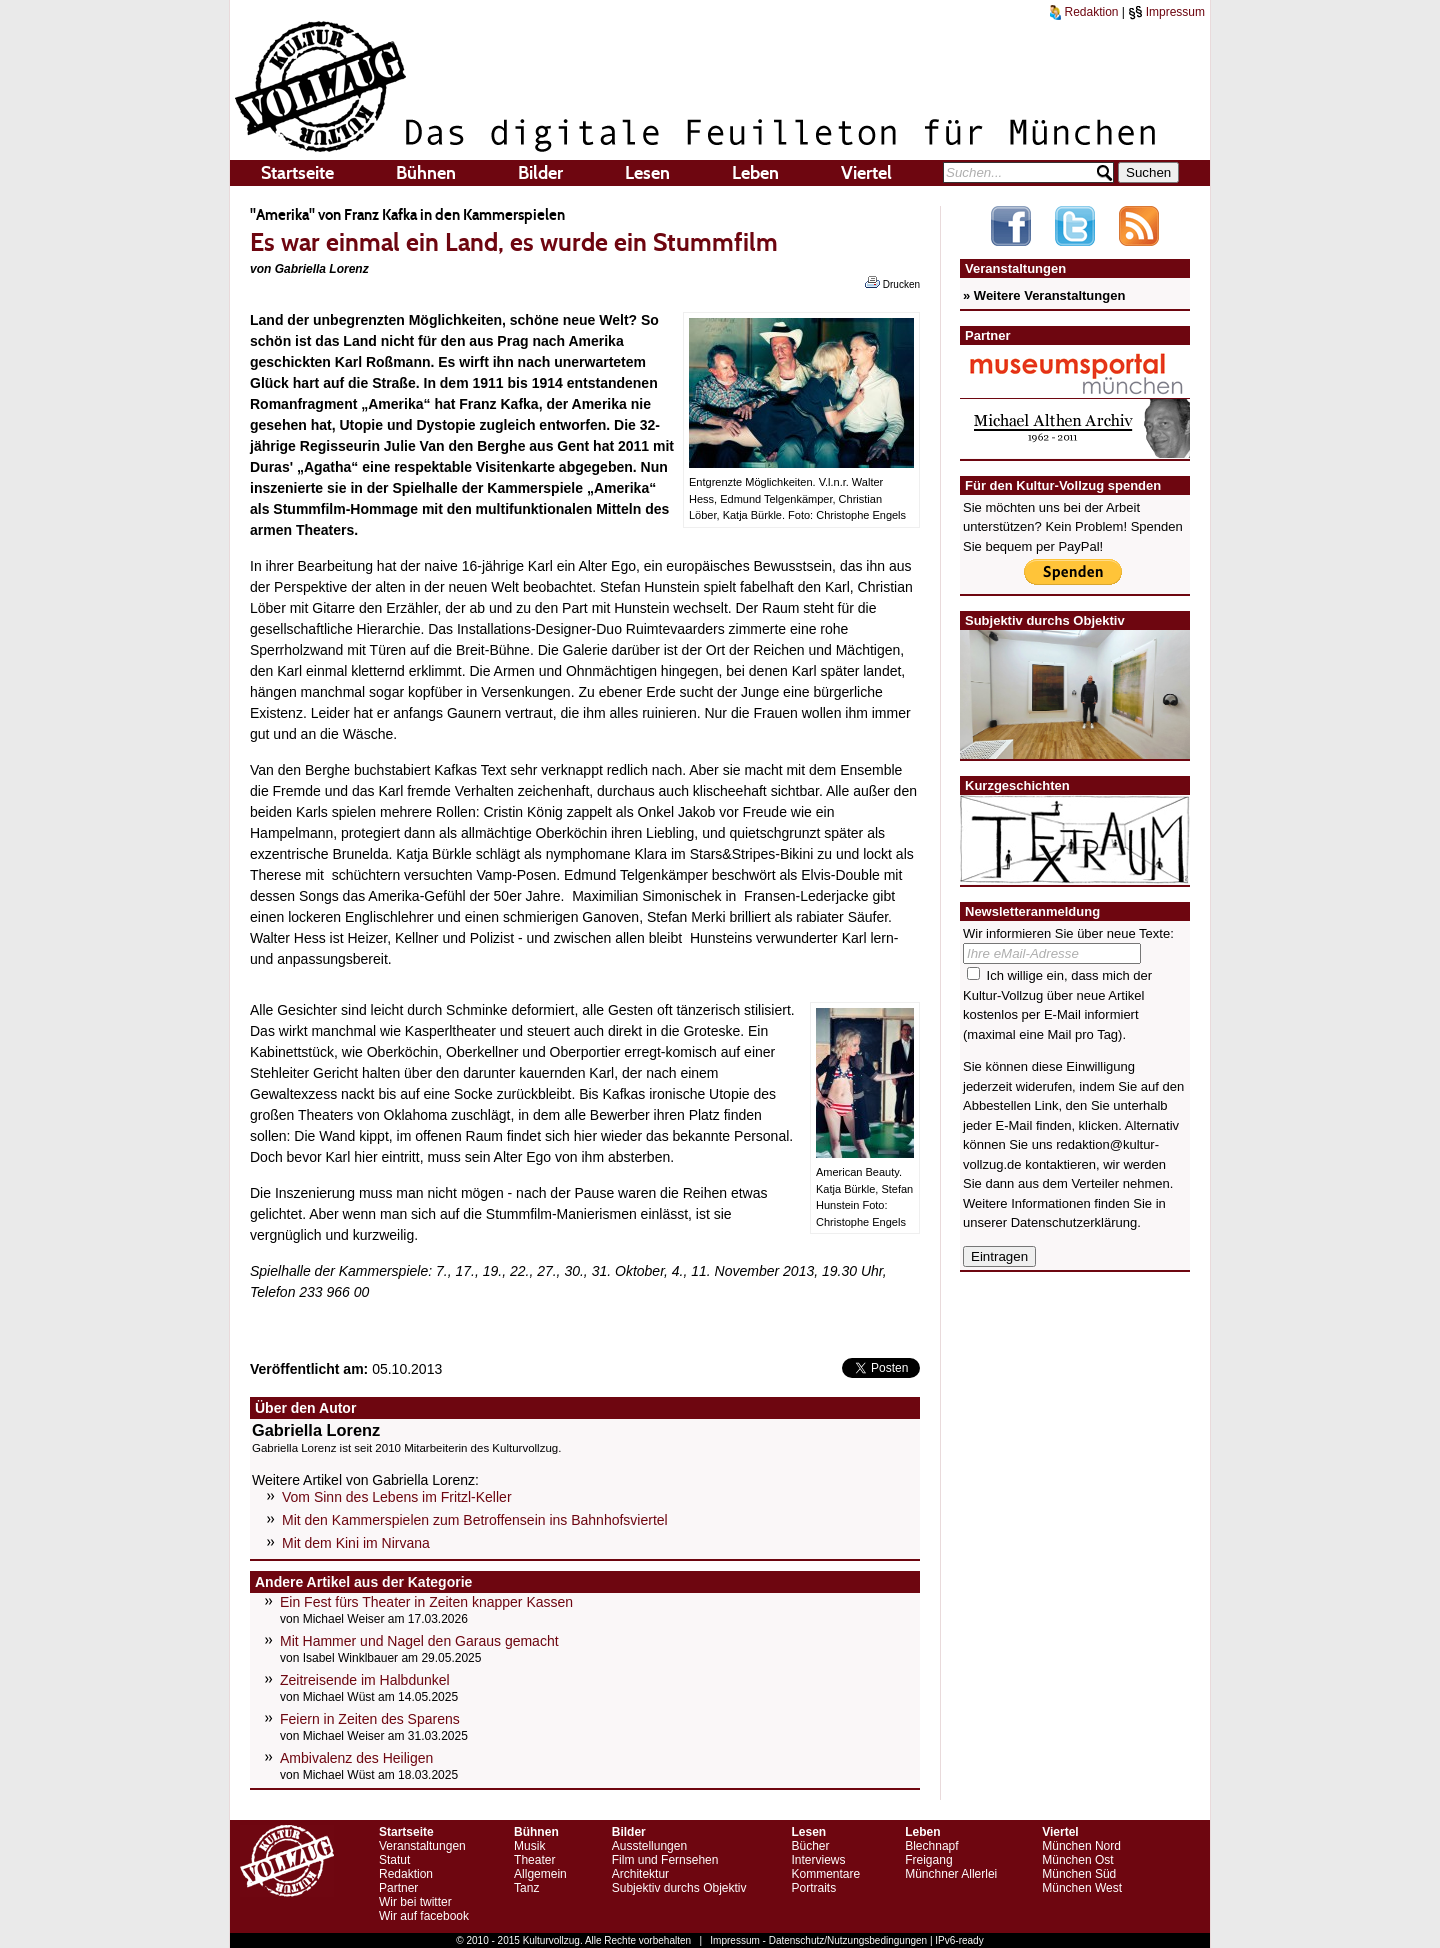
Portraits (813, 1888)
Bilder (540, 173)
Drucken (892, 283)
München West (1082, 1888)
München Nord (1081, 1846)
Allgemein (540, 1874)
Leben (755, 173)
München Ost (1077, 1860)
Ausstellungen (649, 1846)
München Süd (1079, 1874)
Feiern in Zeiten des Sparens (370, 1719)
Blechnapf (931, 1846)
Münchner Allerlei (951, 1874)
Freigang (928, 1860)
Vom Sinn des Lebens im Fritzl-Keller (397, 1497)
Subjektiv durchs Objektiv (679, 1888)
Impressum (1166, 12)
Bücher (810, 1846)
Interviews (818, 1860)
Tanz (526, 1888)
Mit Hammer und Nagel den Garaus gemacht (419, 1641)
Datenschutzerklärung (1074, 1222)
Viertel (866, 173)
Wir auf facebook (424, 1916)
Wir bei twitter (415, 1902)
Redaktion (1084, 12)
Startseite (297, 173)
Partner (398, 1888)
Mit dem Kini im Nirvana (356, 1543)
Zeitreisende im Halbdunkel (365, 1680)
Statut (394, 1860)
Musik (529, 1846)
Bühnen (426, 173)
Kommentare (825, 1874)
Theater (534, 1860)
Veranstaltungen (422, 1846)
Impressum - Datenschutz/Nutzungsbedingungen (818, 1940)
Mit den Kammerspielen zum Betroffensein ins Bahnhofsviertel (475, 1520)
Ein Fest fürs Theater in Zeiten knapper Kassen (426, 1602)
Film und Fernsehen (665, 1860)
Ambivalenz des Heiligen (356, 1758)
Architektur (640, 1874)
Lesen (647, 173)
